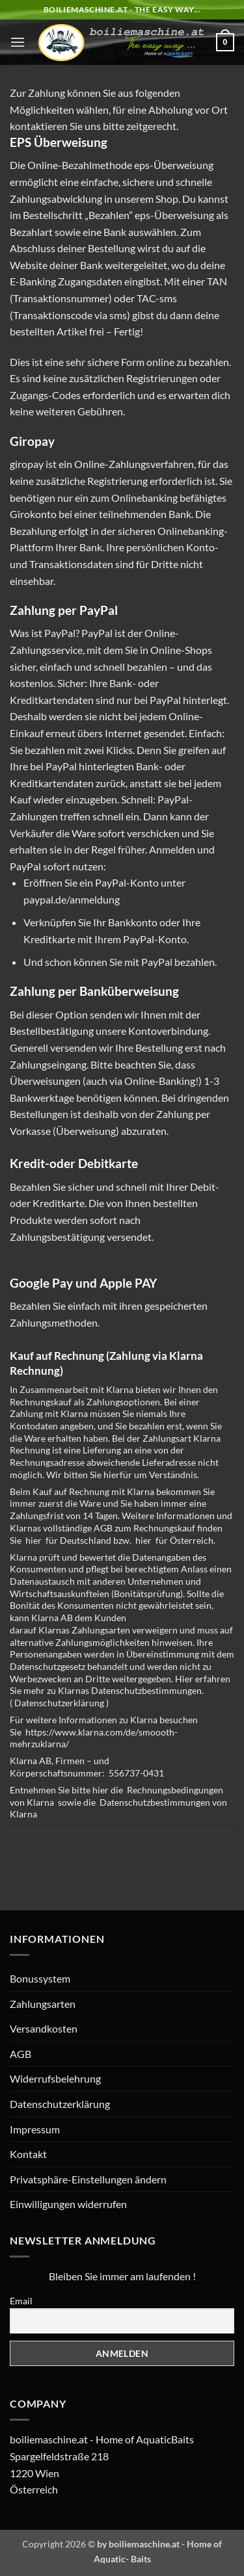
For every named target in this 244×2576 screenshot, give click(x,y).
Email (21, 2300)
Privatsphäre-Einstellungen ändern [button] (88, 2179)
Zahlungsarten (42, 2003)
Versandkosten (43, 2028)
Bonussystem (40, 1978)
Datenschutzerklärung (59, 1702)
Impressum (35, 2129)
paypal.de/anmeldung (71, 899)
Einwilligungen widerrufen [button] (68, 2204)
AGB (20, 2054)
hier (33, 1540)
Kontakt (28, 2154)
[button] (17, 42)
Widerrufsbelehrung (55, 2078)
